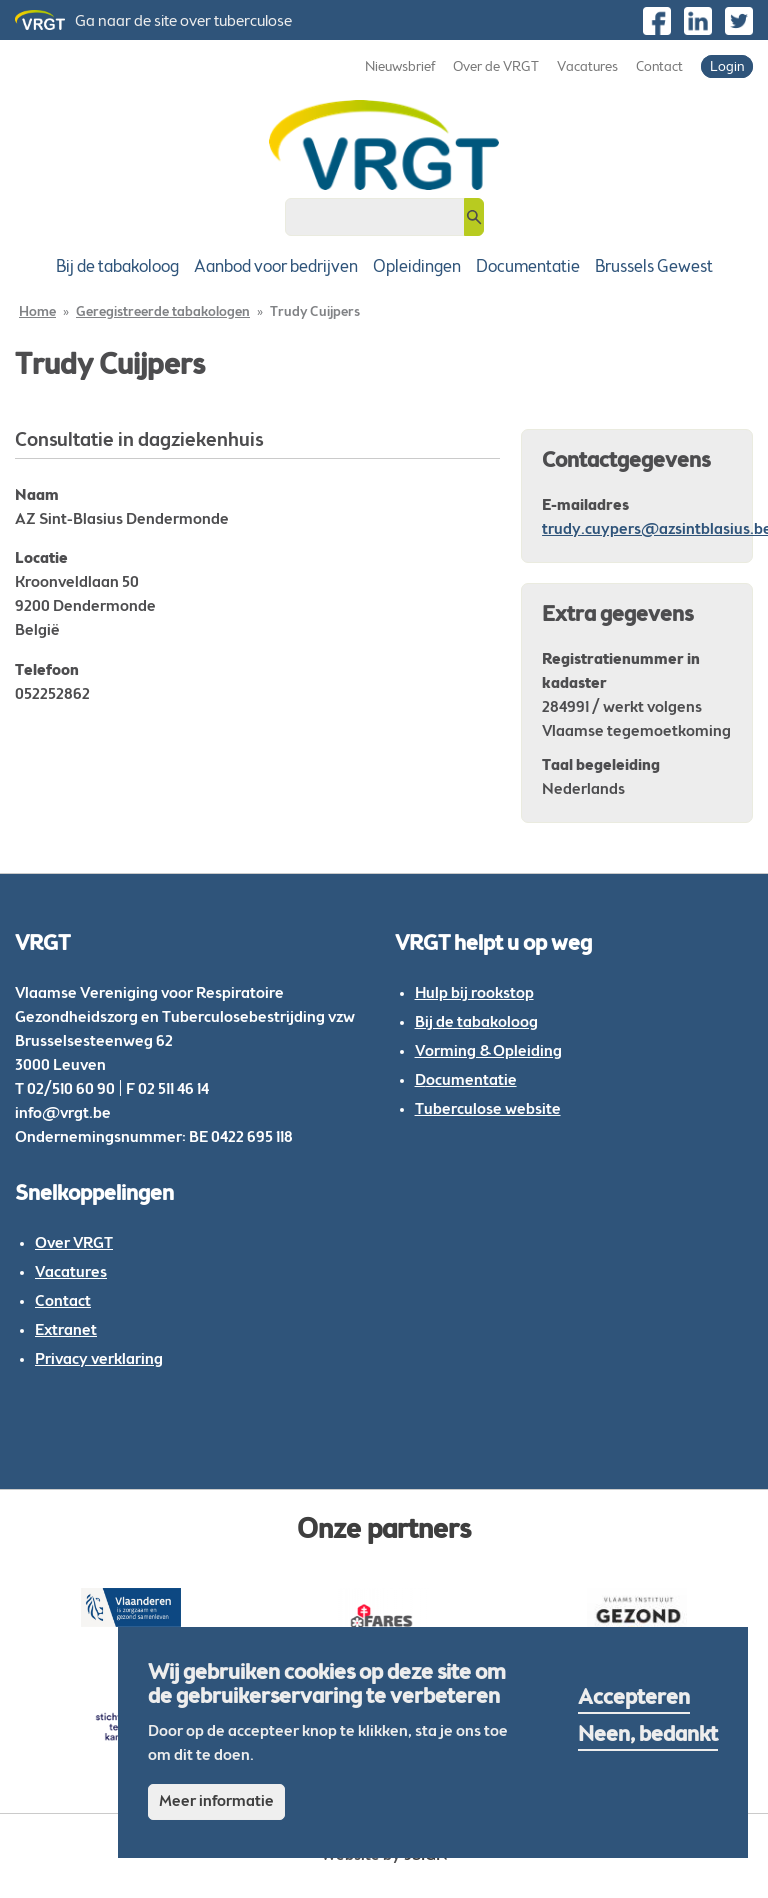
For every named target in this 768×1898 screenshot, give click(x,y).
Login (727, 68)
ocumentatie (471, 1081)
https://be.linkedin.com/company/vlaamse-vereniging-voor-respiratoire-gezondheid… (698, 21)
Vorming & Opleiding (488, 1052)
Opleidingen (417, 267)
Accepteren (634, 1699)
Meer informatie (216, 1802)
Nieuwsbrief (400, 68)
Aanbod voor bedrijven (276, 267)
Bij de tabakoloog (117, 267)
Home (37, 313)
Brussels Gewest (654, 267)
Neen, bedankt (648, 1736)
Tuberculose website (488, 1110)
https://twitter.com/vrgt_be (739, 21)
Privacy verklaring (99, 1360)
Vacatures (587, 68)
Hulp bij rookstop (474, 994)
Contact (659, 68)
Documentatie (528, 267)
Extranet (66, 1331)
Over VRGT (74, 1244)
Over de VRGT (496, 68)
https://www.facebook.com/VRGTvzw (657, 21)
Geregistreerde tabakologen (163, 313)
